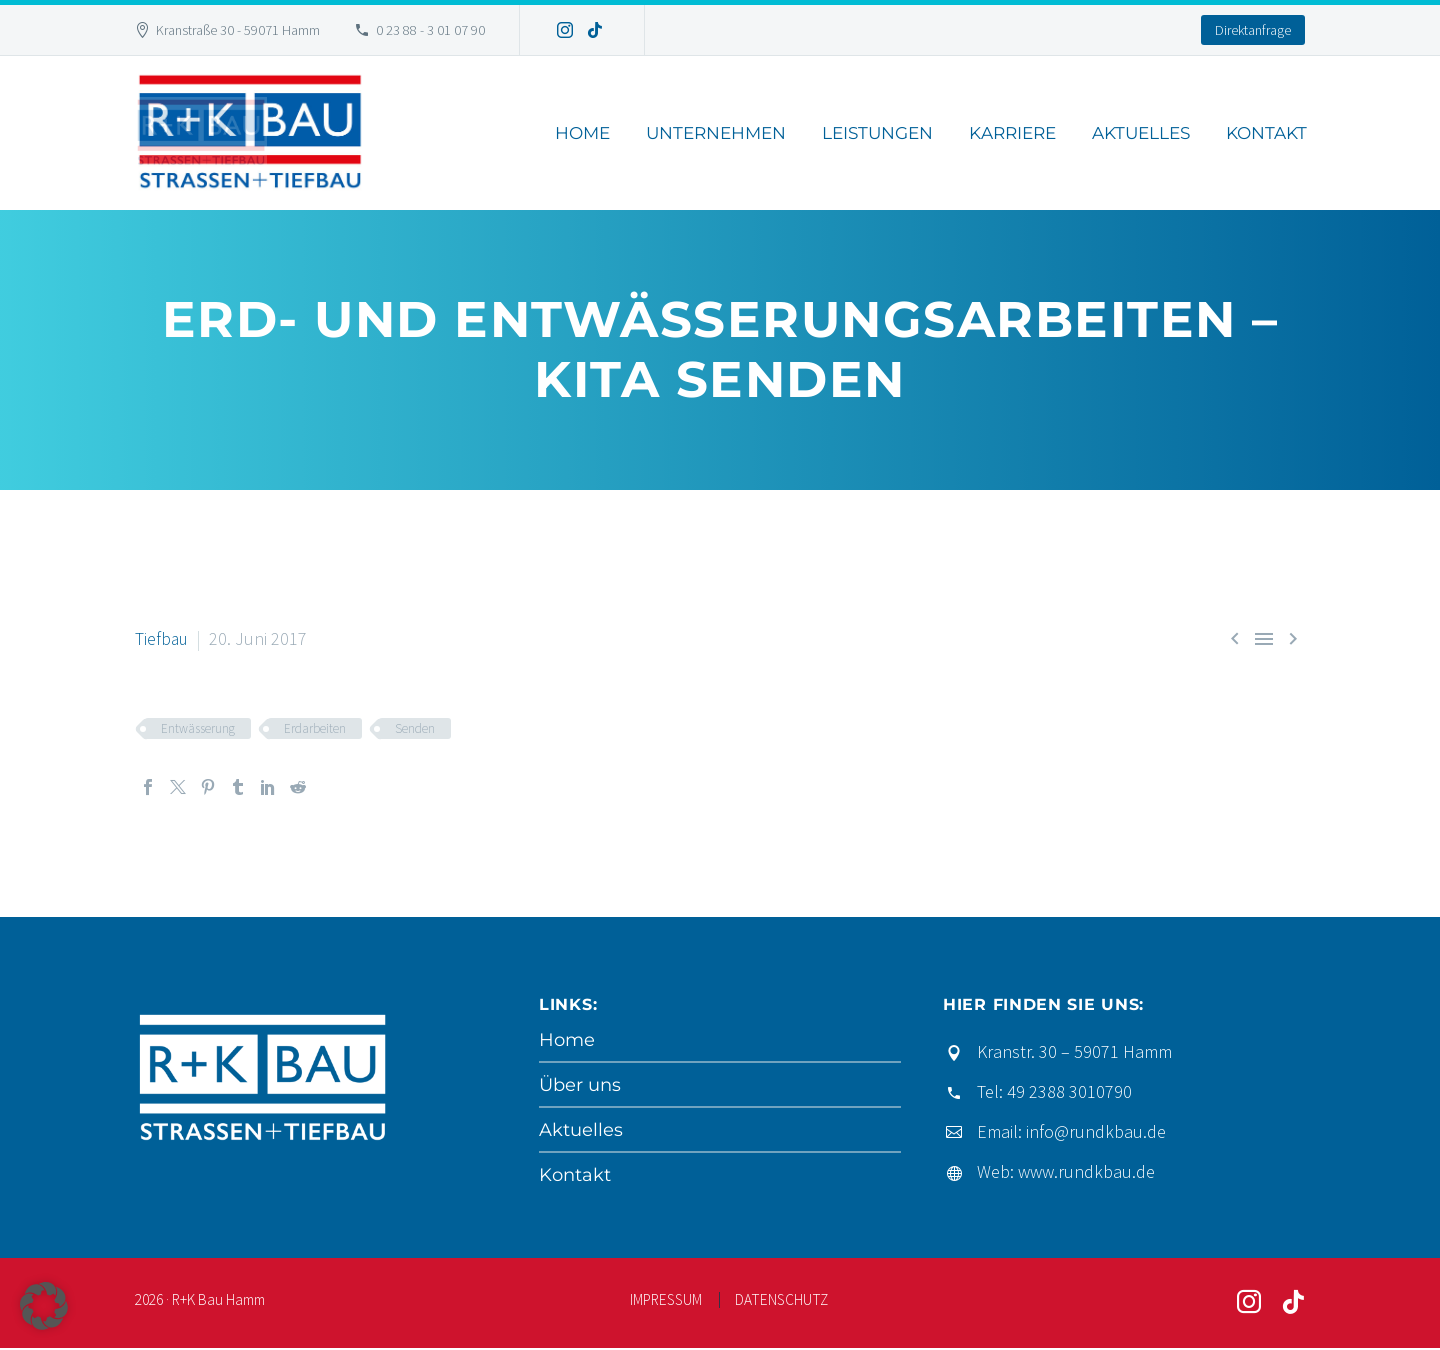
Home (582, 133)
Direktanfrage (1253, 30)
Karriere (1012, 133)
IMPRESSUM (666, 1302)
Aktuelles (1141, 133)
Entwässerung (198, 728)
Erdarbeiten (315, 728)
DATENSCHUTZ (781, 1302)
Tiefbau (162, 638)
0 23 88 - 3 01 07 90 (430, 30)
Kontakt (1266, 133)
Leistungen (877, 133)
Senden (415, 728)
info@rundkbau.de (1096, 1131)
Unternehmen (716, 133)
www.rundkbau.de (1086, 1171)
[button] (44, 1306)
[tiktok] (1293, 1305)
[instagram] (1249, 1305)
